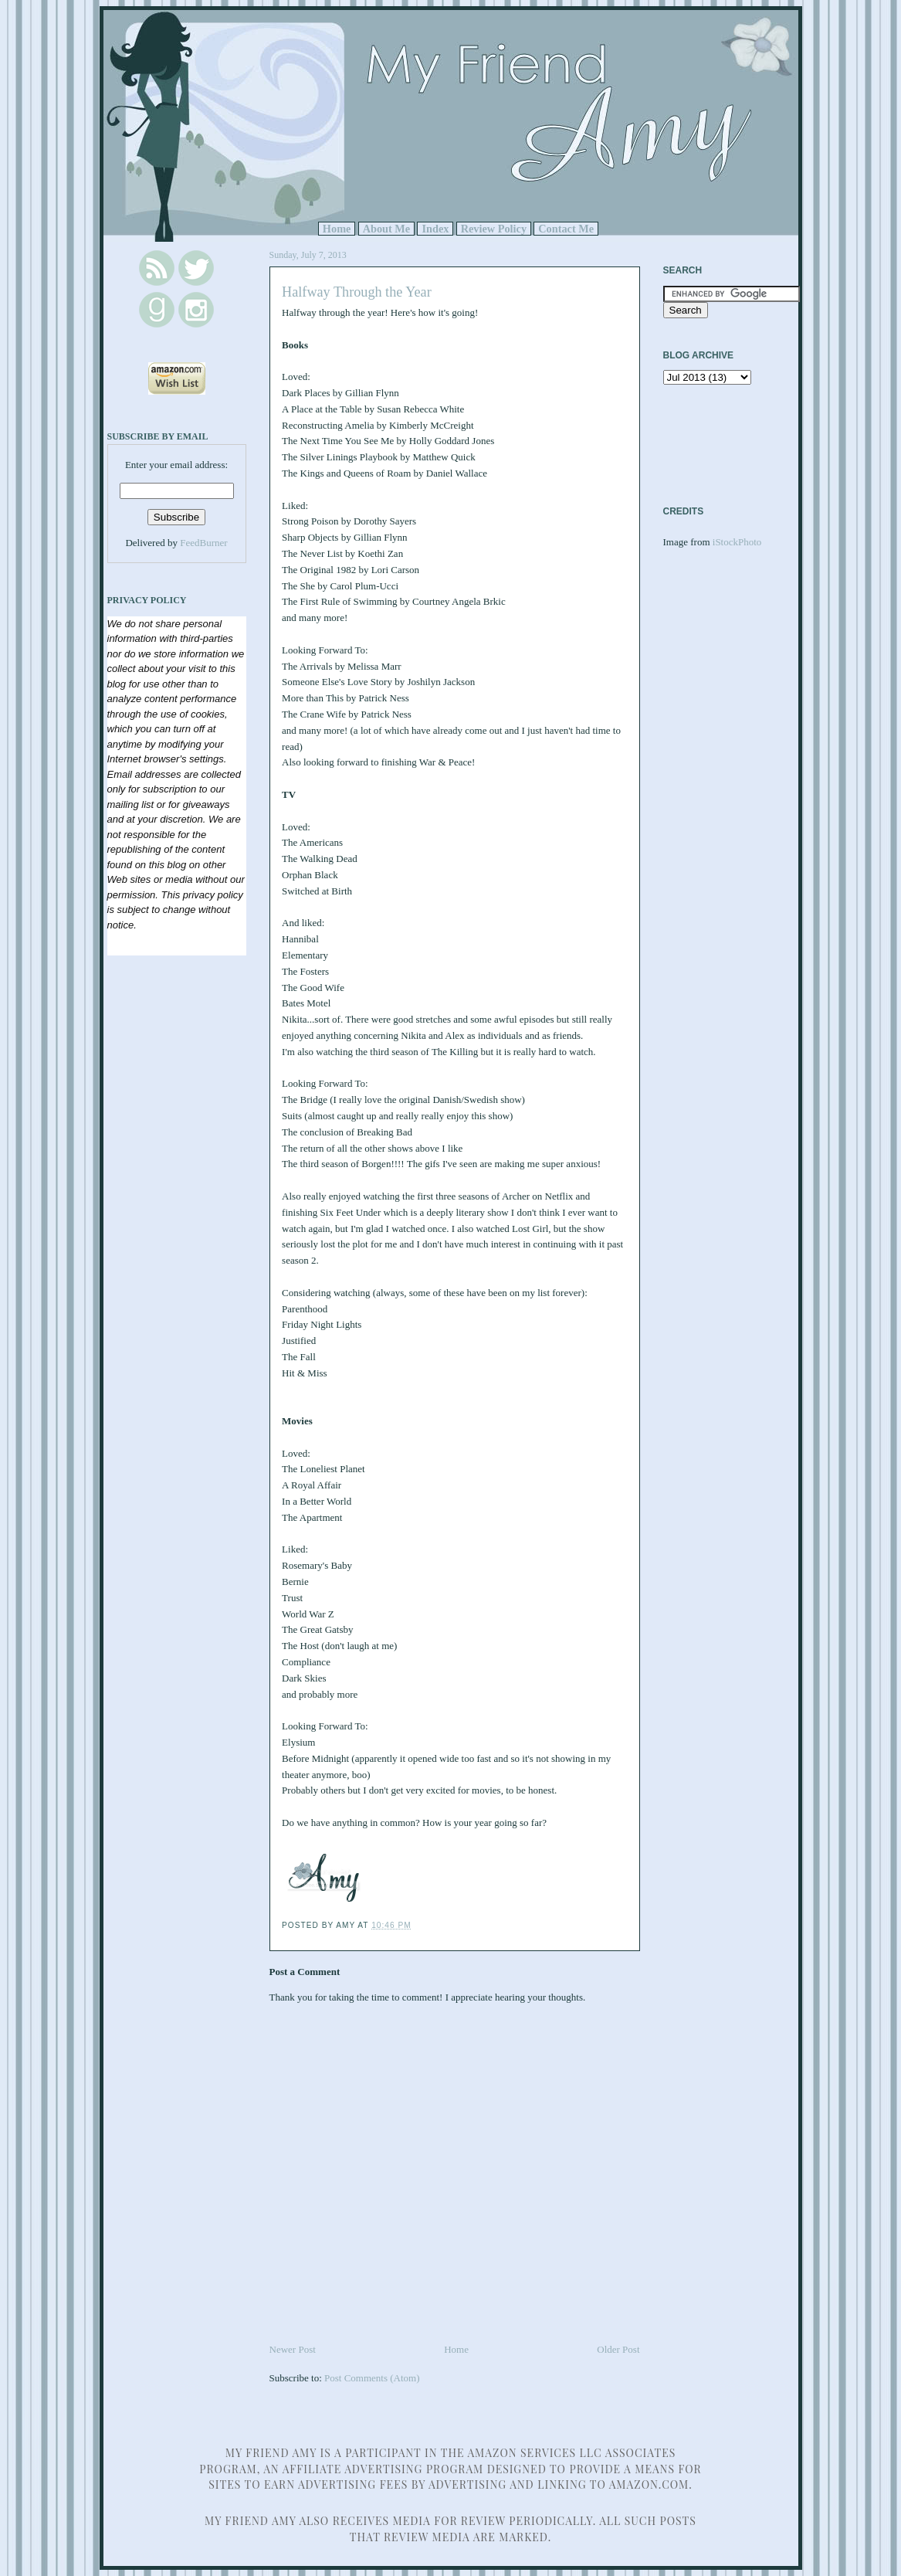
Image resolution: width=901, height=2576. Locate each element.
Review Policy (494, 228)
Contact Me (566, 228)
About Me (387, 228)
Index (435, 228)
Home (337, 228)
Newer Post (292, 2349)
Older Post (618, 2349)
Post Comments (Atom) (372, 2378)
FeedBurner (203, 542)
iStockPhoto (737, 542)
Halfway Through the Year (357, 292)
